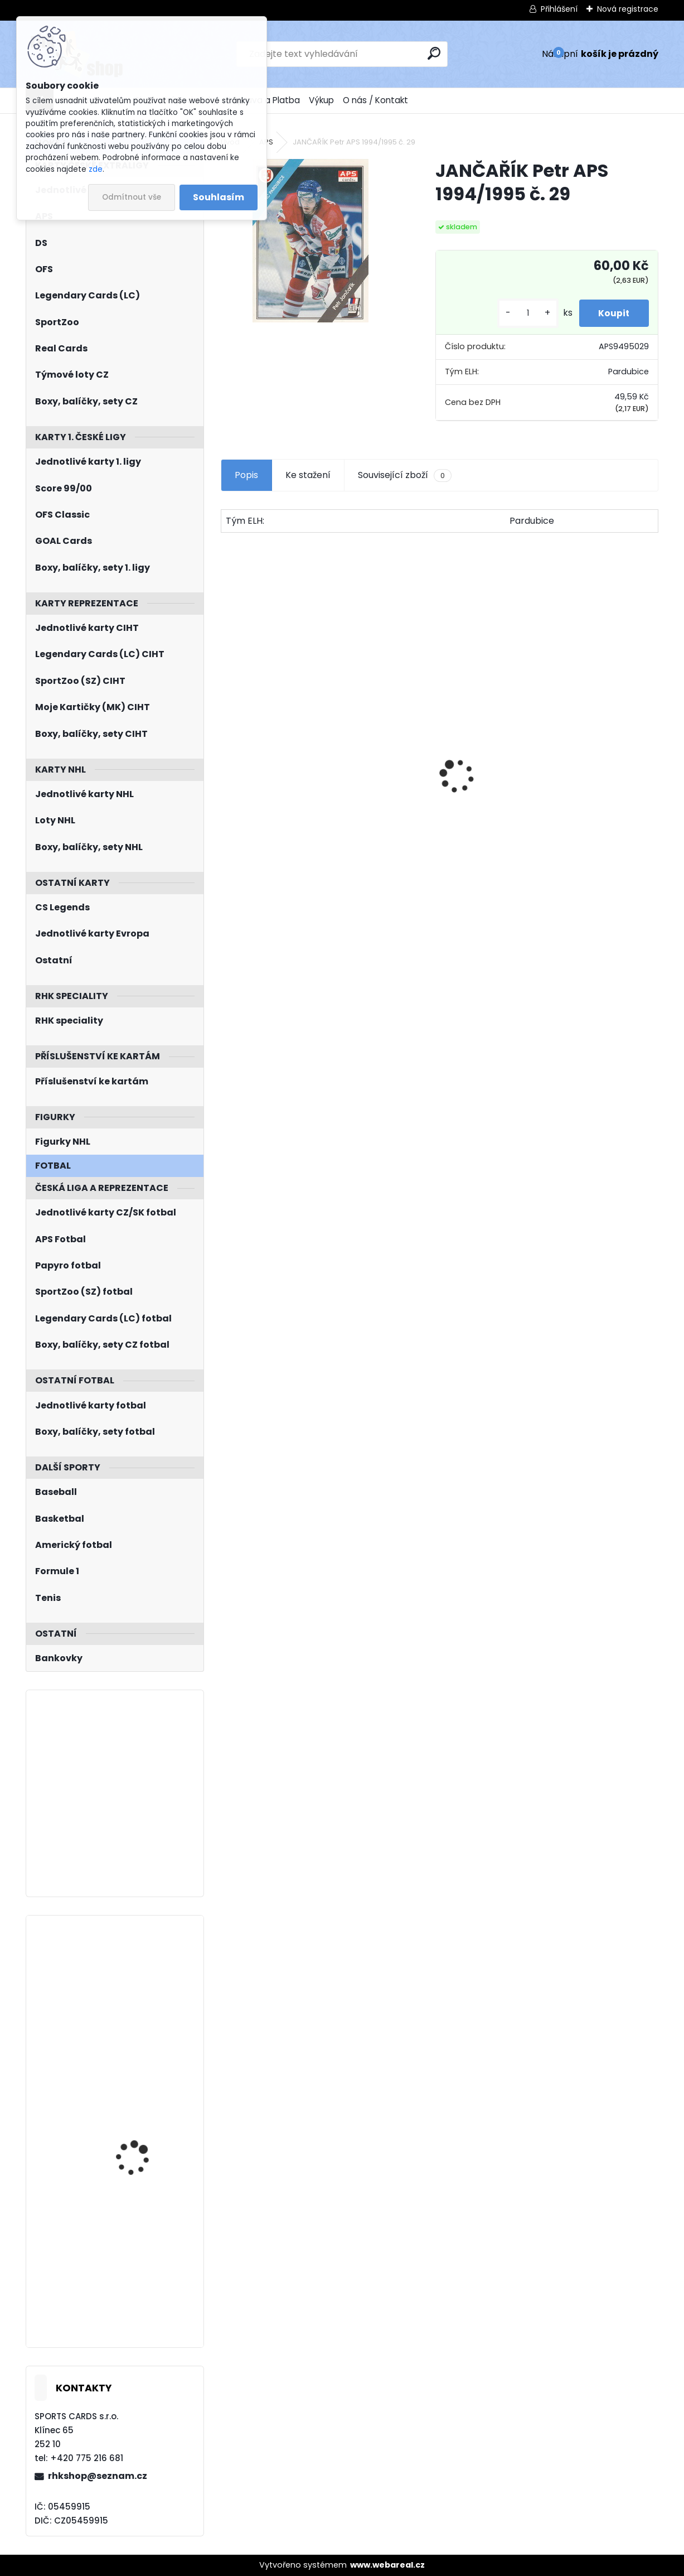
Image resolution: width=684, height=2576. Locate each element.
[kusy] (521, 313)
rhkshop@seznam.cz (97, 2475)
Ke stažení (308, 475)
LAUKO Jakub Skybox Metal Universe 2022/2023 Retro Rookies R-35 (139, 1984)
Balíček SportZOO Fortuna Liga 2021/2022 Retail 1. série (586, 787)
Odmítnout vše (131, 197)
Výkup (321, 100)
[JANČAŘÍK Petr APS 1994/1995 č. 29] (310, 240)
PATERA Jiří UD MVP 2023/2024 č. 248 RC (140, 2248)
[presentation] (227, 756)
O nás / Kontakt (375, 100)
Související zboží (405, 475)
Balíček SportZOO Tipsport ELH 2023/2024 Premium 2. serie (286, 786)
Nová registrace (627, 9)
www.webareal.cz (387, 2564)
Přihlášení (559, 9)
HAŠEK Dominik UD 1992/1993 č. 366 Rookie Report (438, 810)
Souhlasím (218, 197)
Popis (246, 475)
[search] (434, 53)
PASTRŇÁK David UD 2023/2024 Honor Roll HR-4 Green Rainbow (142, 2123)
